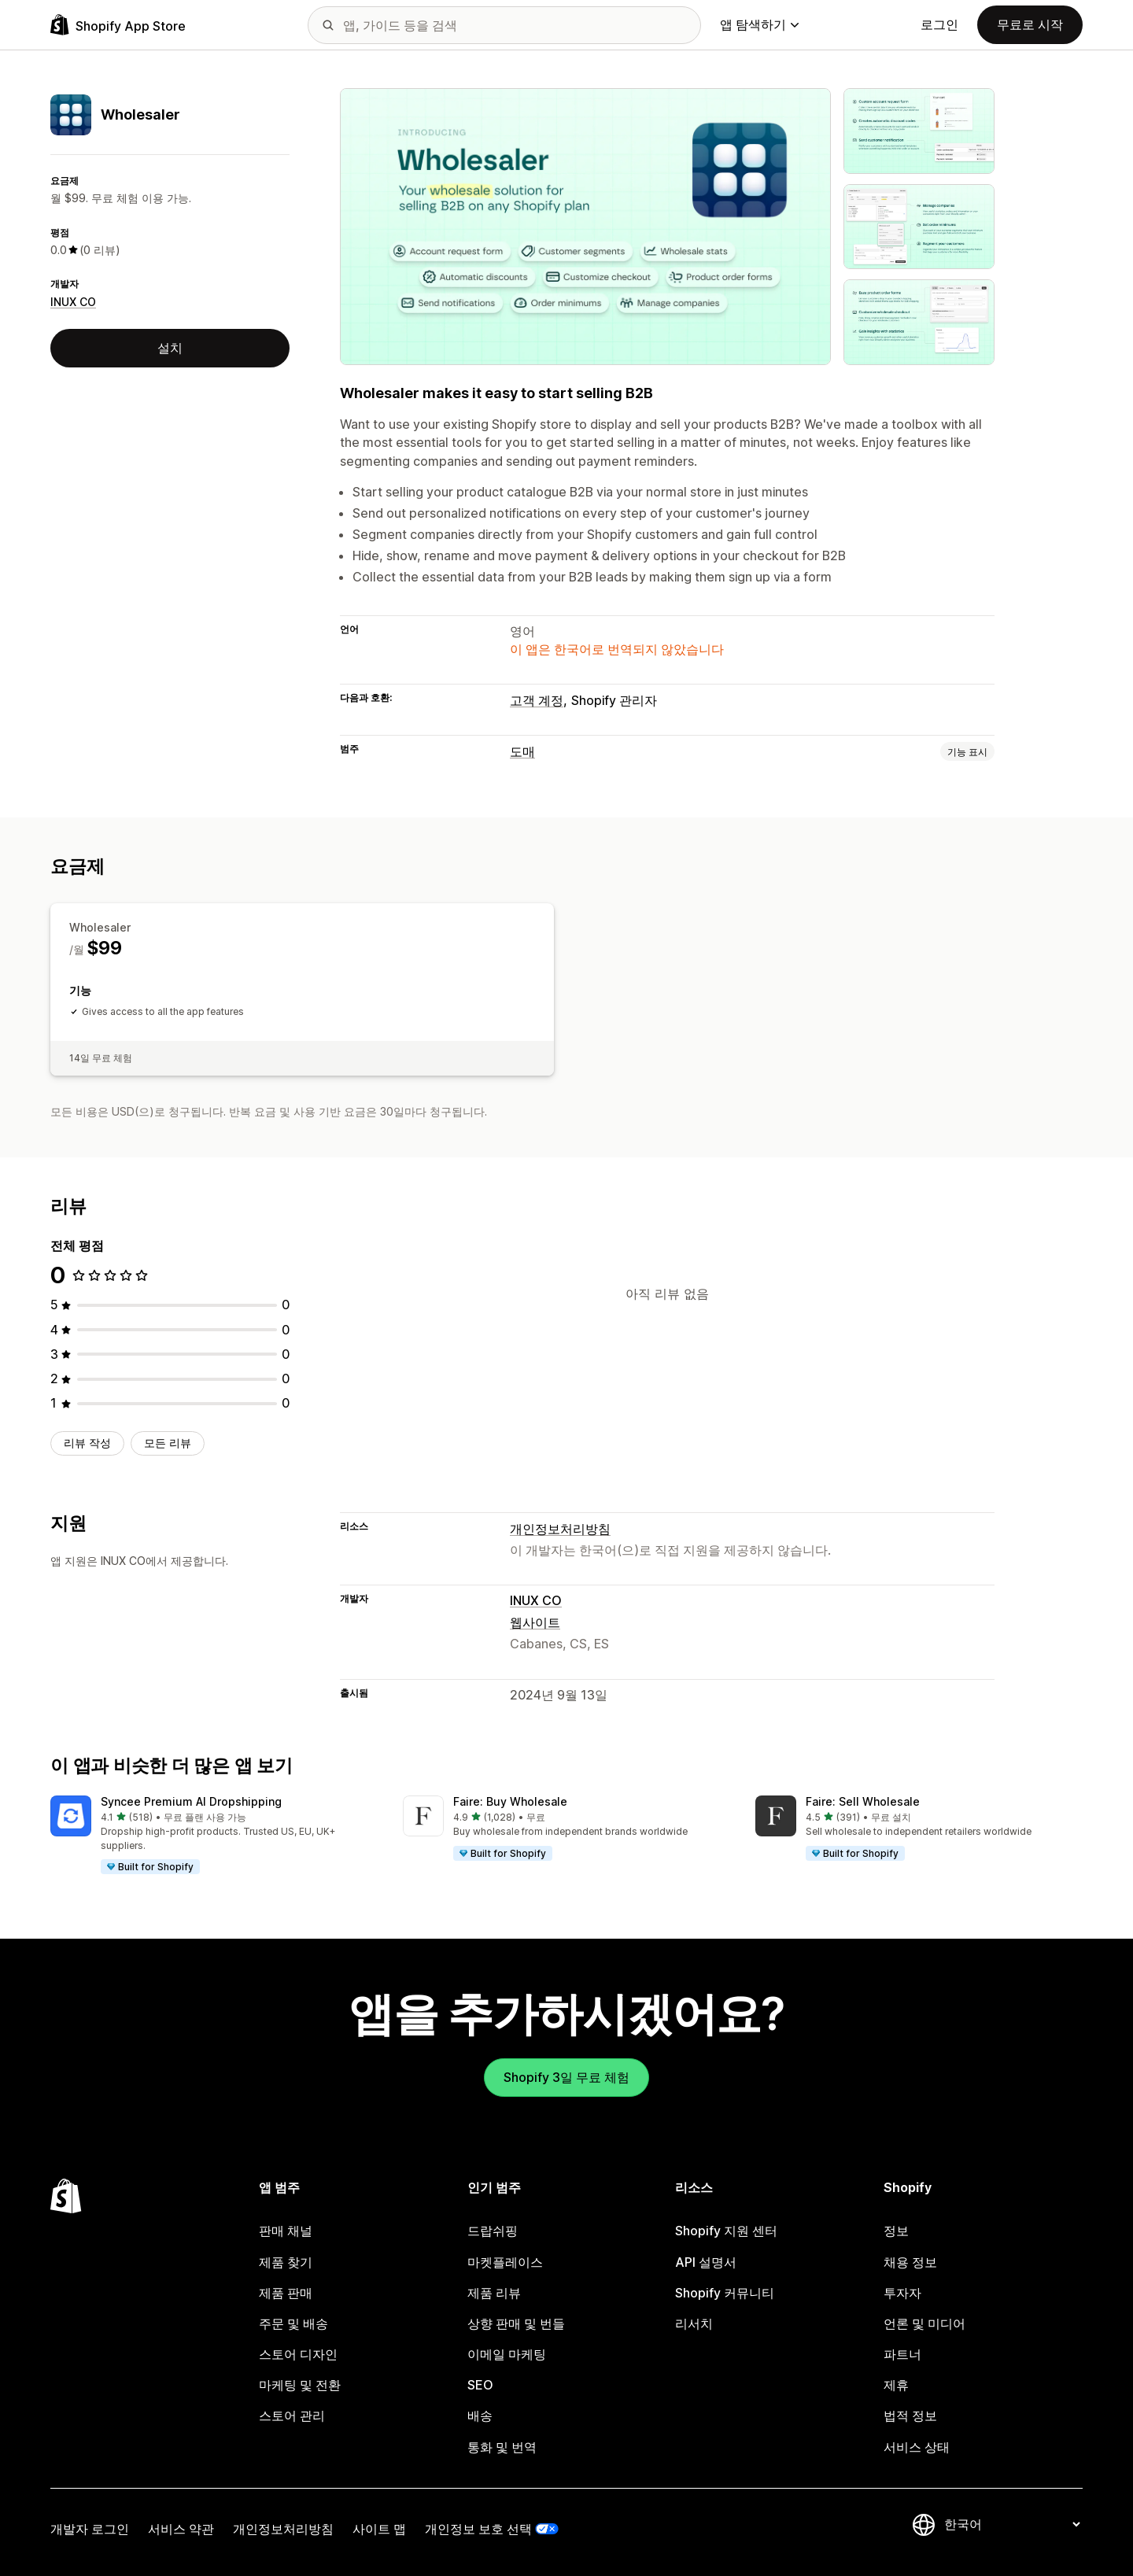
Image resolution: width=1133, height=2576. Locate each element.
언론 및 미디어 (924, 2323)
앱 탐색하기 (759, 24)
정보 (896, 2230)
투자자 (902, 2293)
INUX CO (73, 301)
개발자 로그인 (89, 2529)
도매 (522, 751)
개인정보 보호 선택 (478, 2529)
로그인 (939, 24)
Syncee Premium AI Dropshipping (191, 1801)
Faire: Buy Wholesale (510, 1801)
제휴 (896, 2385)
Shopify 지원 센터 (726, 2230)
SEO (480, 2385)
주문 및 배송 (293, 2323)
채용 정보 (910, 2262)
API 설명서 (705, 2262)
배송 (480, 2415)
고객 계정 (536, 700)
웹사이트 (535, 1622)
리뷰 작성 (87, 1442)
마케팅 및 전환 (300, 2385)
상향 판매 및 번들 (516, 2323)
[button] (214, 1835)
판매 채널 (285, 2230)
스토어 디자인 (298, 2354)
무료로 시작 (1030, 24)
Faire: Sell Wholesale (863, 1801)
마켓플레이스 (505, 2262)
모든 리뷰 (167, 1442)
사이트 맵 (379, 2529)
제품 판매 (285, 2293)
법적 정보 (910, 2415)
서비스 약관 (181, 2529)
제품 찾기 (285, 2262)
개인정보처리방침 (560, 1529)
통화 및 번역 (502, 2447)
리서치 (694, 2323)
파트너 (902, 2354)
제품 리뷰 (494, 2293)
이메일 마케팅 (506, 2354)
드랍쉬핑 (492, 2230)
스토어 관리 (292, 2415)
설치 (170, 348)
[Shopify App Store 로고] (118, 24)
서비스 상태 (917, 2447)
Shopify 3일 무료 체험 (566, 2077)
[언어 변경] (1012, 2525)
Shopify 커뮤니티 (724, 2293)
